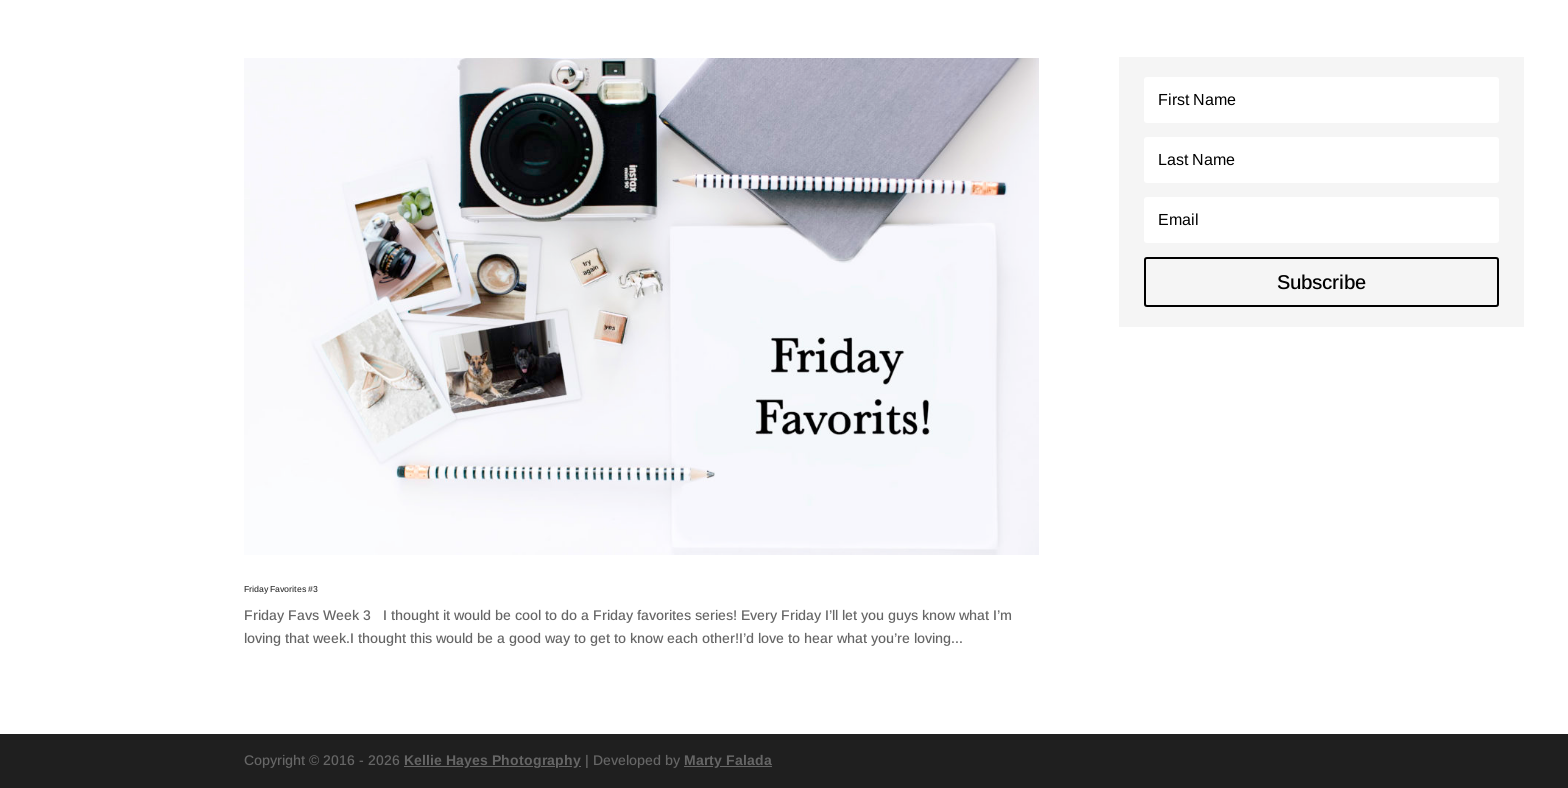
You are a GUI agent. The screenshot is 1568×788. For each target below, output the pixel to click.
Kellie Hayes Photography (492, 760)
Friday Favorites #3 (281, 589)
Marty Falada (728, 760)
